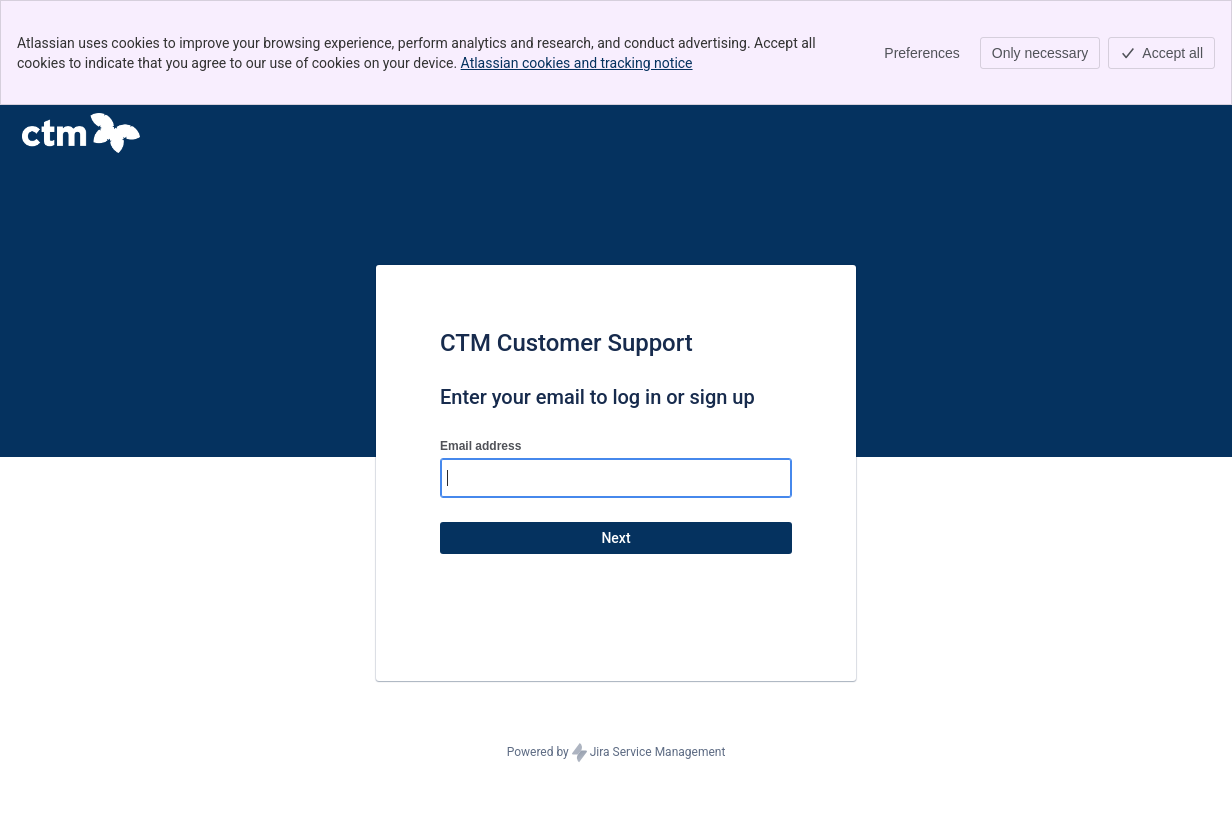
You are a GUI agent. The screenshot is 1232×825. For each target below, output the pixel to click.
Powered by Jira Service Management (616, 753)
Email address (480, 446)
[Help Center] (81, 133)
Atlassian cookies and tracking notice (577, 63)
